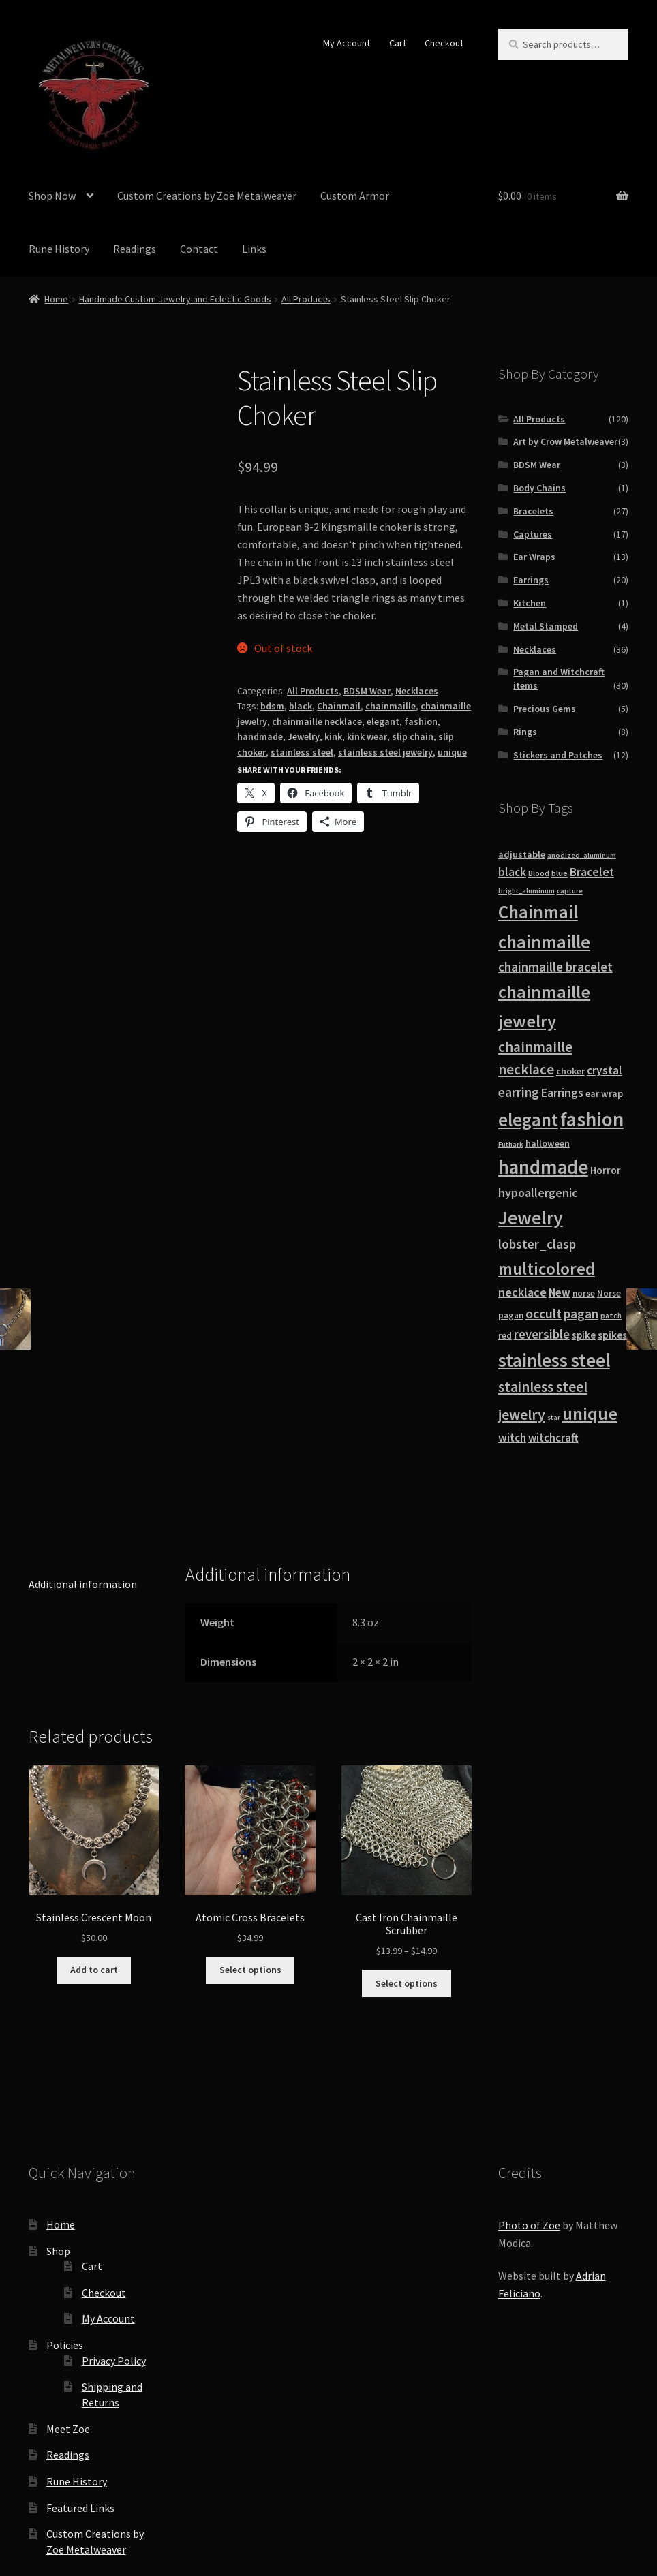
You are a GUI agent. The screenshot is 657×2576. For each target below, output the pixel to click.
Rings (525, 732)
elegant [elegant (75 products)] (528, 1119)
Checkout (444, 43)
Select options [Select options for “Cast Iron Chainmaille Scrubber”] (407, 1828)
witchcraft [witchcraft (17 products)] (553, 1438)
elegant (383, 721)
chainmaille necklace (317, 721)
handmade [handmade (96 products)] (543, 1167)
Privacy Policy (114, 2205)
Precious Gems (544, 708)
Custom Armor (354, 195)
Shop (58, 2095)
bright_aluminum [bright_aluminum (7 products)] (526, 890)
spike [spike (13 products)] (584, 1335)
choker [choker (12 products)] (570, 1071)
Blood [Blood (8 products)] (538, 873)
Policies (64, 2190)
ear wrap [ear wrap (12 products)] (604, 1093)
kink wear (367, 736)
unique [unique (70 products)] (589, 1413)
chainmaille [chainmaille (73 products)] (544, 942)
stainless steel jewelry (385, 752)
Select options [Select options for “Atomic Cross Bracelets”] (250, 1815)
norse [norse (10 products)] (583, 1293)
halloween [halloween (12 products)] (547, 1143)
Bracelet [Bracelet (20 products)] (592, 872)
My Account (346, 43)
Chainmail (339, 706)
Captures (532, 534)
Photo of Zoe (529, 2070)
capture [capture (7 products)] (570, 890)
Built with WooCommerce (162, 2497)
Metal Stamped (545, 626)
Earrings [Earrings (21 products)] (562, 1092)
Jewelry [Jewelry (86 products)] (530, 1217)
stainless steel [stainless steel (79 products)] (554, 1359)
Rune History (59, 248)
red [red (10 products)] (505, 1335)
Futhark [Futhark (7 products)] (510, 1144)
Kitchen (529, 603)
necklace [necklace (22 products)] (522, 1292)
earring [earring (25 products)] (518, 1092)
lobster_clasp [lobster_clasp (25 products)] (537, 1244)
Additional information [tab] (83, 1429)
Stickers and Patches (557, 755)
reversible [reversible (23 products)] (542, 1334)
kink (333, 736)
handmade (260, 736)
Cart (397, 43)
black (300, 706)
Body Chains (539, 488)
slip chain (412, 736)
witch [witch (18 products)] (512, 1437)
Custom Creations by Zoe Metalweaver (206, 195)
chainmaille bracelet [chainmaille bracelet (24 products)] (555, 967)
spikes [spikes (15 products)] (612, 1335)
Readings (134, 248)
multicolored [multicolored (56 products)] (546, 1268)
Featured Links (80, 2352)
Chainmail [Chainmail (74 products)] (538, 911)
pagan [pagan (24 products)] (581, 1313)
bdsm (272, 706)
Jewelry (304, 736)
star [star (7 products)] (553, 1417)
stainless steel (302, 752)
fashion (421, 721)
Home (56, 299)
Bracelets (533, 511)
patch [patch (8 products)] (611, 1315)
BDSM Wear (367, 691)
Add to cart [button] (94, 1815)
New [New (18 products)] (559, 1292)
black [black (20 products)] (512, 872)
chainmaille (390, 706)
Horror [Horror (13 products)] (605, 1170)
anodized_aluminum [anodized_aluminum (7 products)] (581, 855)
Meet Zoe (68, 2273)
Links (254, 248)
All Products (306, 299)
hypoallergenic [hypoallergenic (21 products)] (538, 1192)
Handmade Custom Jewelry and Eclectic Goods (175, 299)
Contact (199, 248)
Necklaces (416, 691)
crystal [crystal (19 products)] (604, 1070)
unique (452, 752)
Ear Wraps (534, 556)
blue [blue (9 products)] (559, 873)
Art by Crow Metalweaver (565, 441)
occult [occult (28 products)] (543, 1313)
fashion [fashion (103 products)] (592, 1119)
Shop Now (52, 195)
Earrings (531, 580)
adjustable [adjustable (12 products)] (521, 854)
